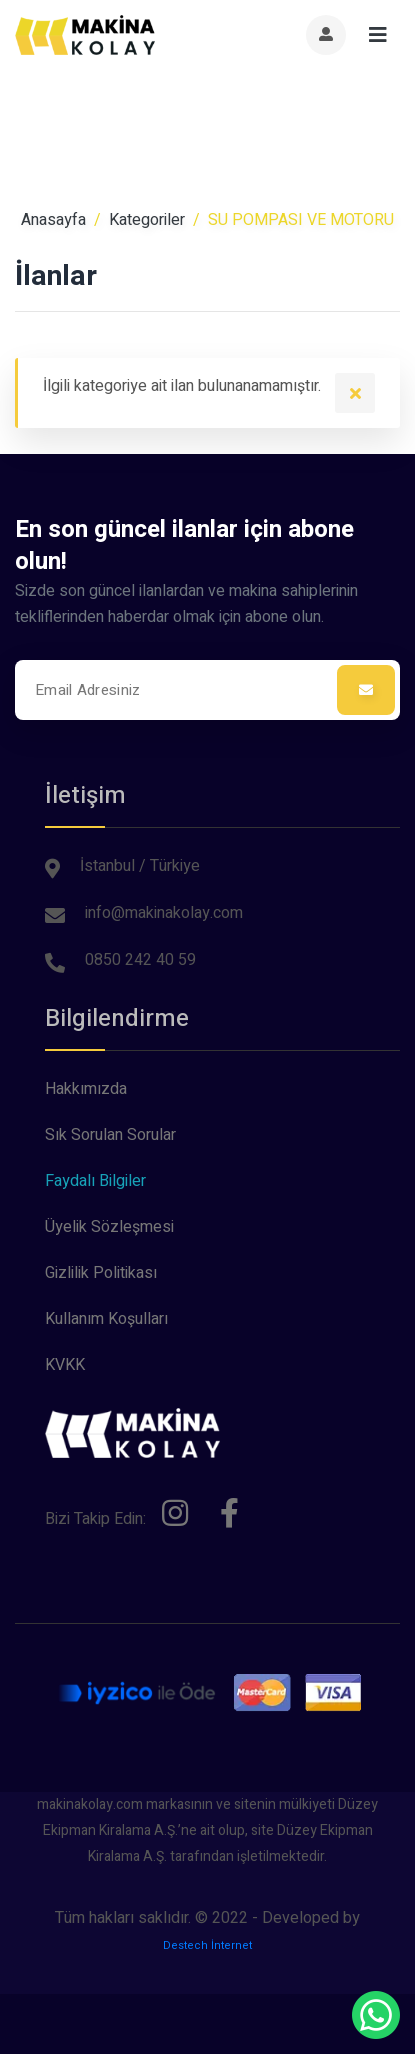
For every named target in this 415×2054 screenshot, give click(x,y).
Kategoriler (147, 220)
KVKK (65, 1365)
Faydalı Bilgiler (95, 1181)
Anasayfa (53, 220)
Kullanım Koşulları (106, 1319)
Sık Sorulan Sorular (110, 1135)
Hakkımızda (86, 1089)
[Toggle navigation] (378, 35)
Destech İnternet (207, 1945)
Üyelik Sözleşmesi (109, 1227)
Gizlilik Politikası (101, 1273)
